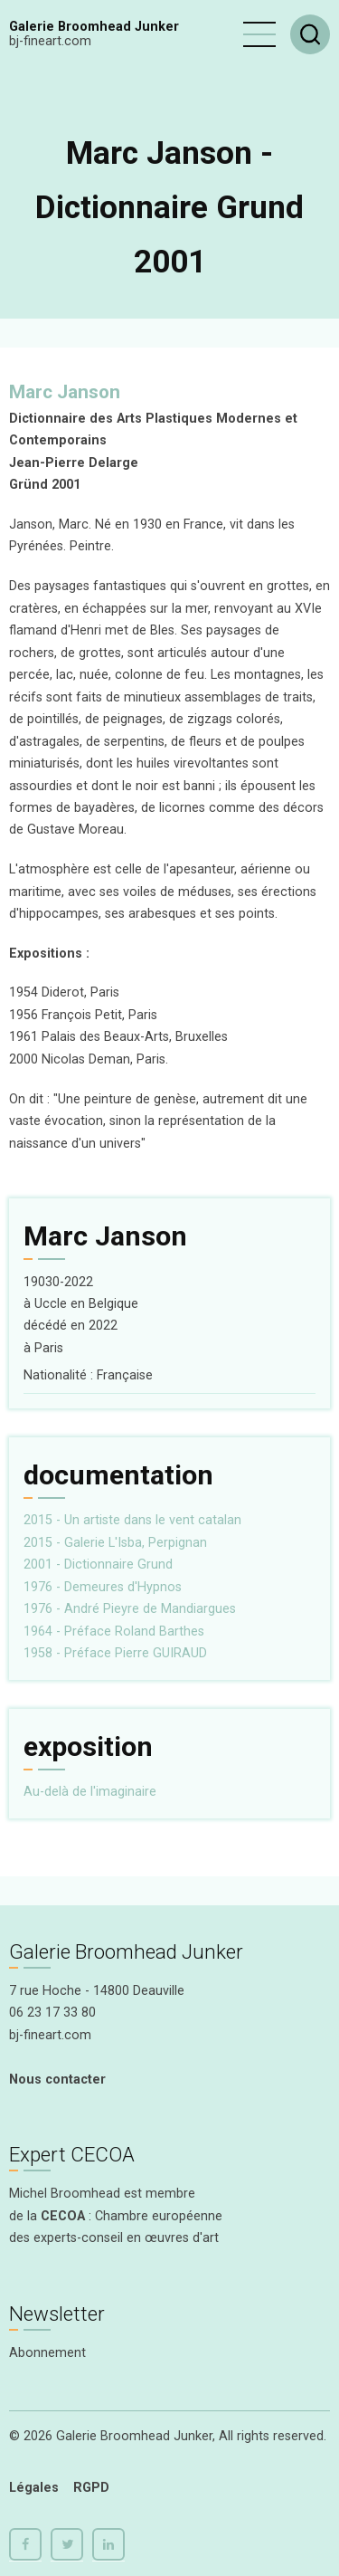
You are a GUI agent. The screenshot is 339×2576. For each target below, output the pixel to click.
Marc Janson (64, 392)
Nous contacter (57, 2079)
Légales (34, 2487)
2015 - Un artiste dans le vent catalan (132, 1520)
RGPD (91, 2487)
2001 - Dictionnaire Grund (98, 1564)
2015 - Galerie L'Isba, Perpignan (115, 1542)
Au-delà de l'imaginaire (90, 1791)
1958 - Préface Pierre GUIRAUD (115, 1653)
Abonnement (47, 2353)
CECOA (63, 2216)
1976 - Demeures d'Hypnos (103, 1587)
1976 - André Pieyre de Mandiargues (130, 1609)
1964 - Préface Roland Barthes (114, 1631)
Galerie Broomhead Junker (94, 26)
